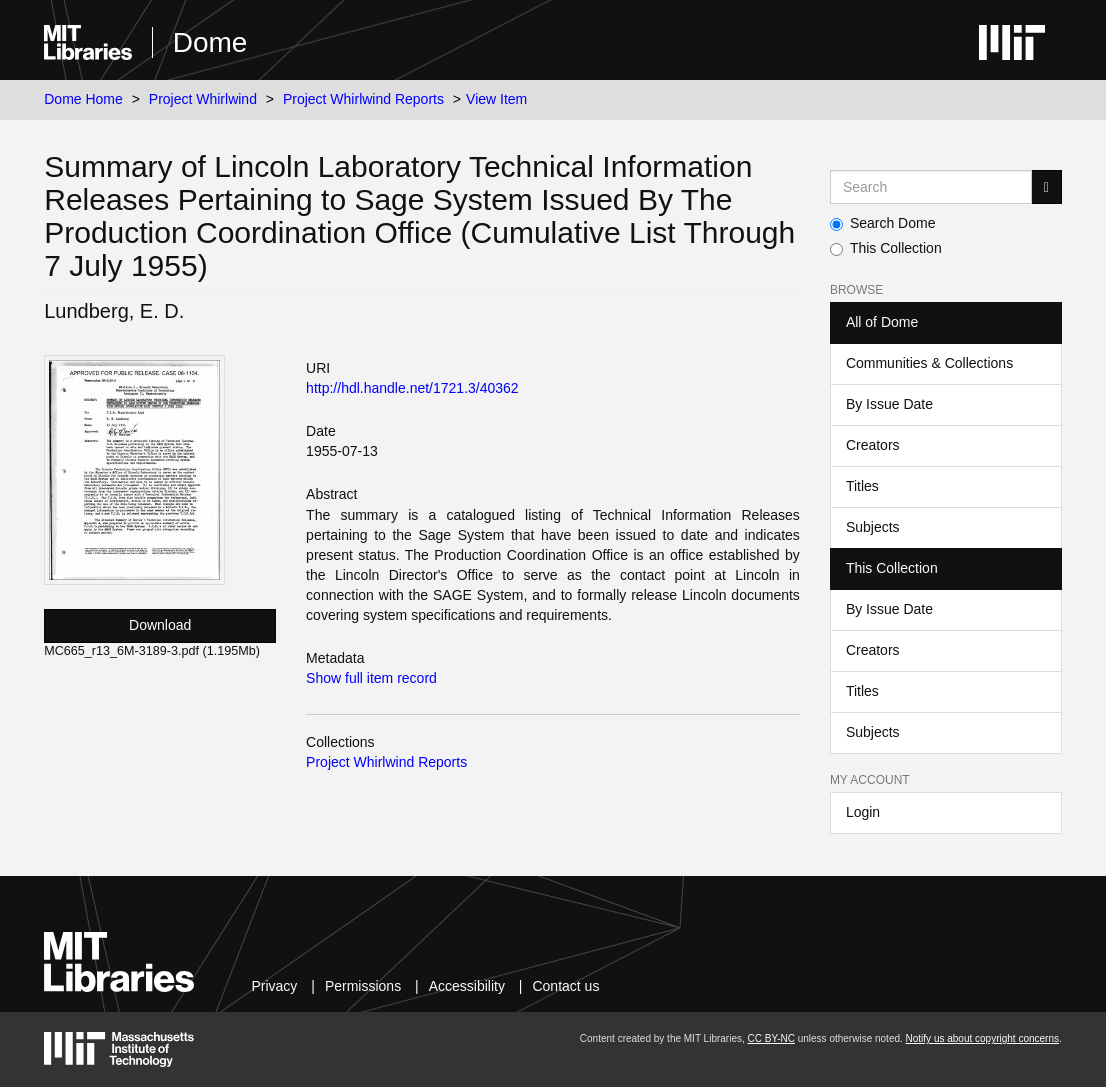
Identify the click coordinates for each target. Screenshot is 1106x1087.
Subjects (873, 527)
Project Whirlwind (203, 99)
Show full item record (371, 678)
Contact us (565, 986)
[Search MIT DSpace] (931, 187)
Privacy (274, 986)
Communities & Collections (929, 363)
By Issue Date (889, 404)
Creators (873, 445)
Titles (862, 486)
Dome (210, 42)
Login (863, 812)
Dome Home (83, 99)
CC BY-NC (771, 1038)
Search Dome (883, 223)
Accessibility (467, 986)
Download (160, 625)
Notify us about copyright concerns (982, 1038)
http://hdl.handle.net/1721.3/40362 (412, 388)
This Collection (886, 248)
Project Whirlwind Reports (363, 99)
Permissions (363, 986)
